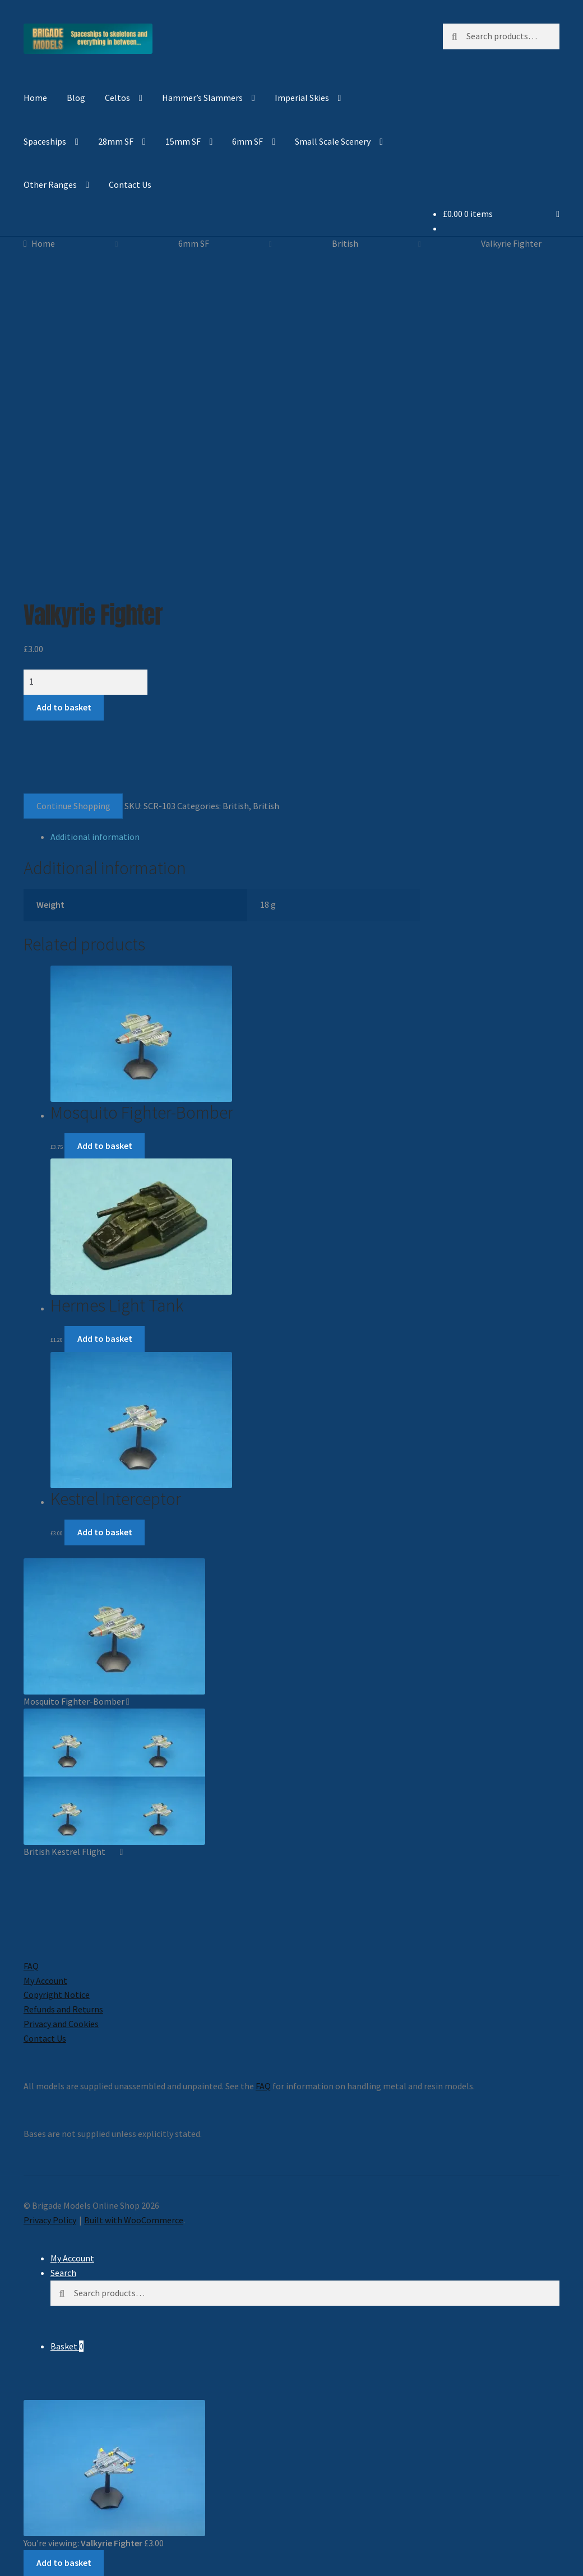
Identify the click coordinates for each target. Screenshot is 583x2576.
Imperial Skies (302, 97)
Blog (76, 97)
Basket (67, 2346)
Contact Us (130, 184)
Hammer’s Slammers (202, 97)
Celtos (117, 97)
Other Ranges (50, 184)
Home (35, 97)
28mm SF (115, 141)
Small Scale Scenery (333, 141)
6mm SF (247, 141)
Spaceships (45, 141)
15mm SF (183, 141)
